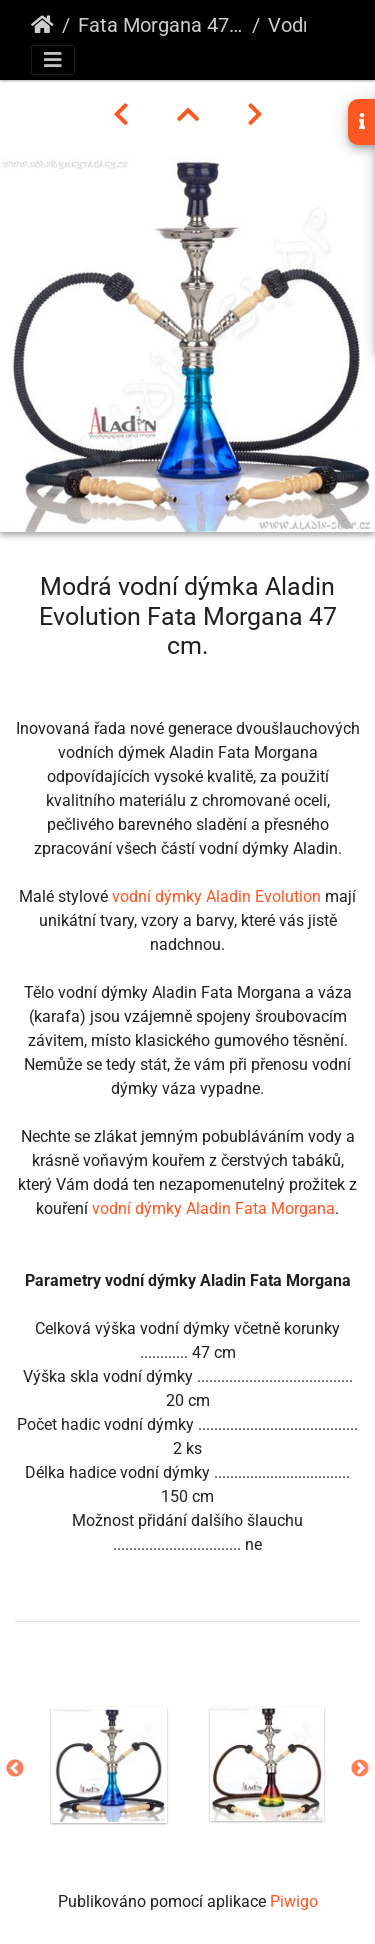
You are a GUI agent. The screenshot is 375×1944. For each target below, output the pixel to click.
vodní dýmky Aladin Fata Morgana (213, 1208)
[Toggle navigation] (53, 60)
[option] (109, 1765)
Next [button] (360, 1769)
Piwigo (294, 1901)
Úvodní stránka (42, 25)
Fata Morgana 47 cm (161, 25)
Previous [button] (15, 1769)
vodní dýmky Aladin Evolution (216, 896)
